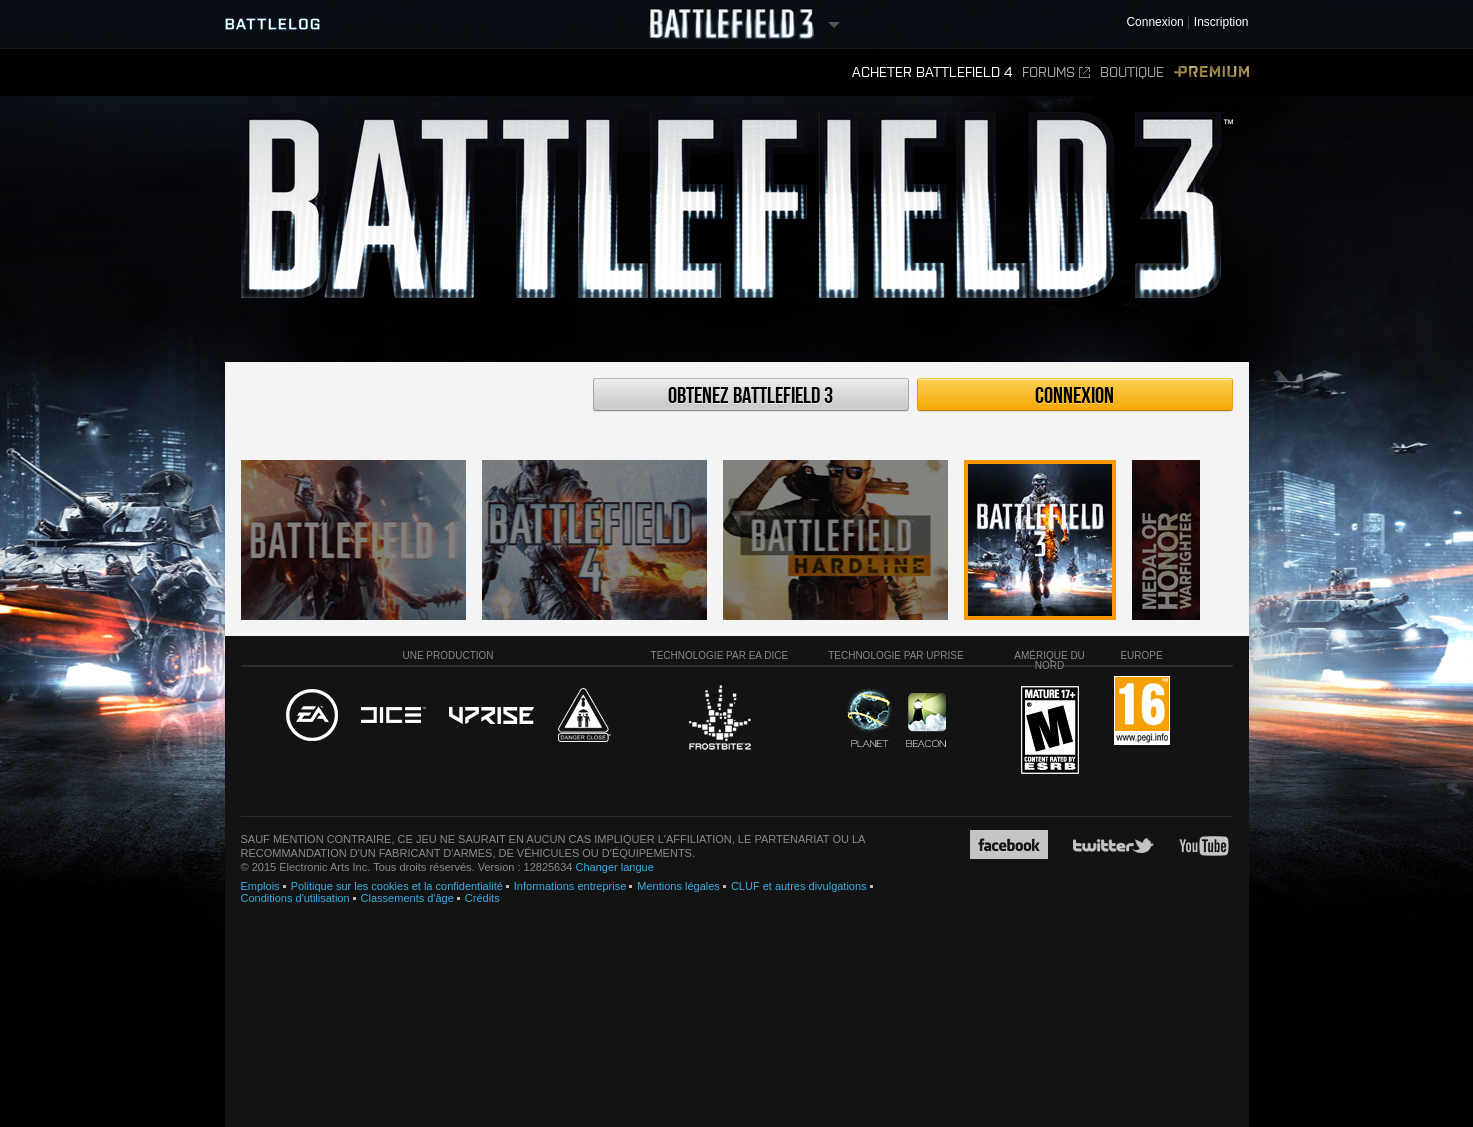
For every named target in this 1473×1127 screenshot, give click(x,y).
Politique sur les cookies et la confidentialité (397, 886)
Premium (1211, 72)
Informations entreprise (570, 886)
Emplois (260, 886)
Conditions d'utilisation (295, 898)
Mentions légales (678, 886)
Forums (1056, 72)
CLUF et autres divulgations (799, 886)
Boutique (1132, 72)
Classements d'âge (407, 898)
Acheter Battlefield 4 (932, 72)
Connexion (1074, 396)
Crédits (482, 898)
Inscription (1221, 22)
